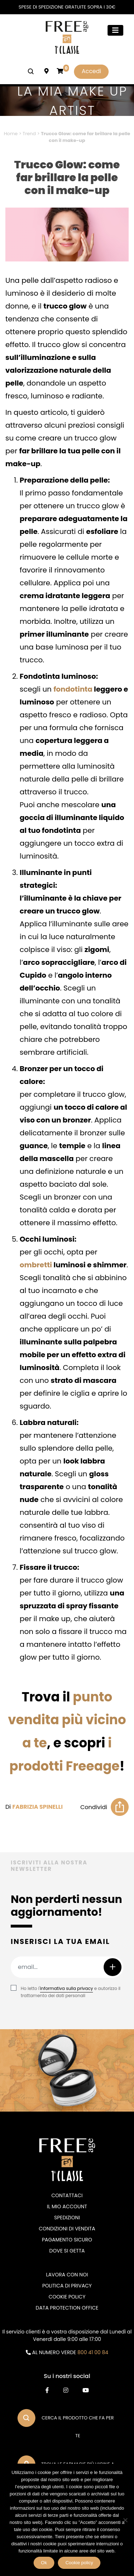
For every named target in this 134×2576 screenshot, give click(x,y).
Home (11, 133)
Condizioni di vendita (67, 2228)
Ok (44, 2562)
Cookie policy (79, 2562)
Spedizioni (67, 2217)
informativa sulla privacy (66, 1988)
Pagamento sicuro (67, 2239)
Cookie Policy (67, 2296)
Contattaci (67, 2195)
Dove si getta (67, 2250)
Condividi (93, 1807)
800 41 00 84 (93, 2352)
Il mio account (67, 2206)
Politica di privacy (67, 2285)
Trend (29, 133)
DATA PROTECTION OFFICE (67, 2307)
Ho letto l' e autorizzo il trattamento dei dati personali (70, 1992)
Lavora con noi (67, 2274)
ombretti (36, 1265)
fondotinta (73, 689)
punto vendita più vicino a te (67, 1720)
